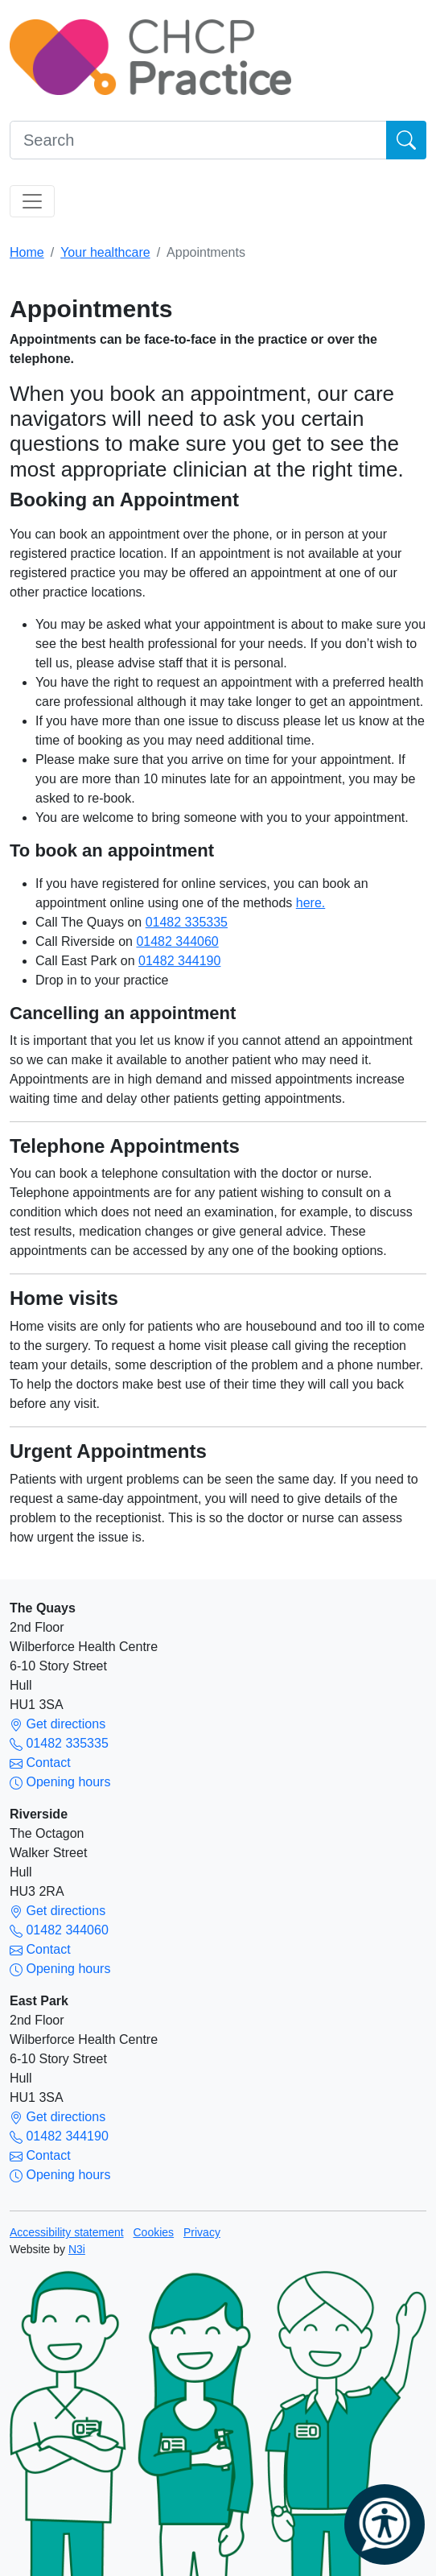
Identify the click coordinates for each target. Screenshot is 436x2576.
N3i (76, 2249)
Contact (40, 1762)
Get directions (57, 1724)
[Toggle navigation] (32, 201)
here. (310, 903)
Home (27, 252)
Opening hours (60, 1782)
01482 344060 (177, 941)
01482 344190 (179, 961)
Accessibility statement (67, 2232)
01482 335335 (187, 922)
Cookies (154, 2232)
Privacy (201, 2232)
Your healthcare (105, 252)
